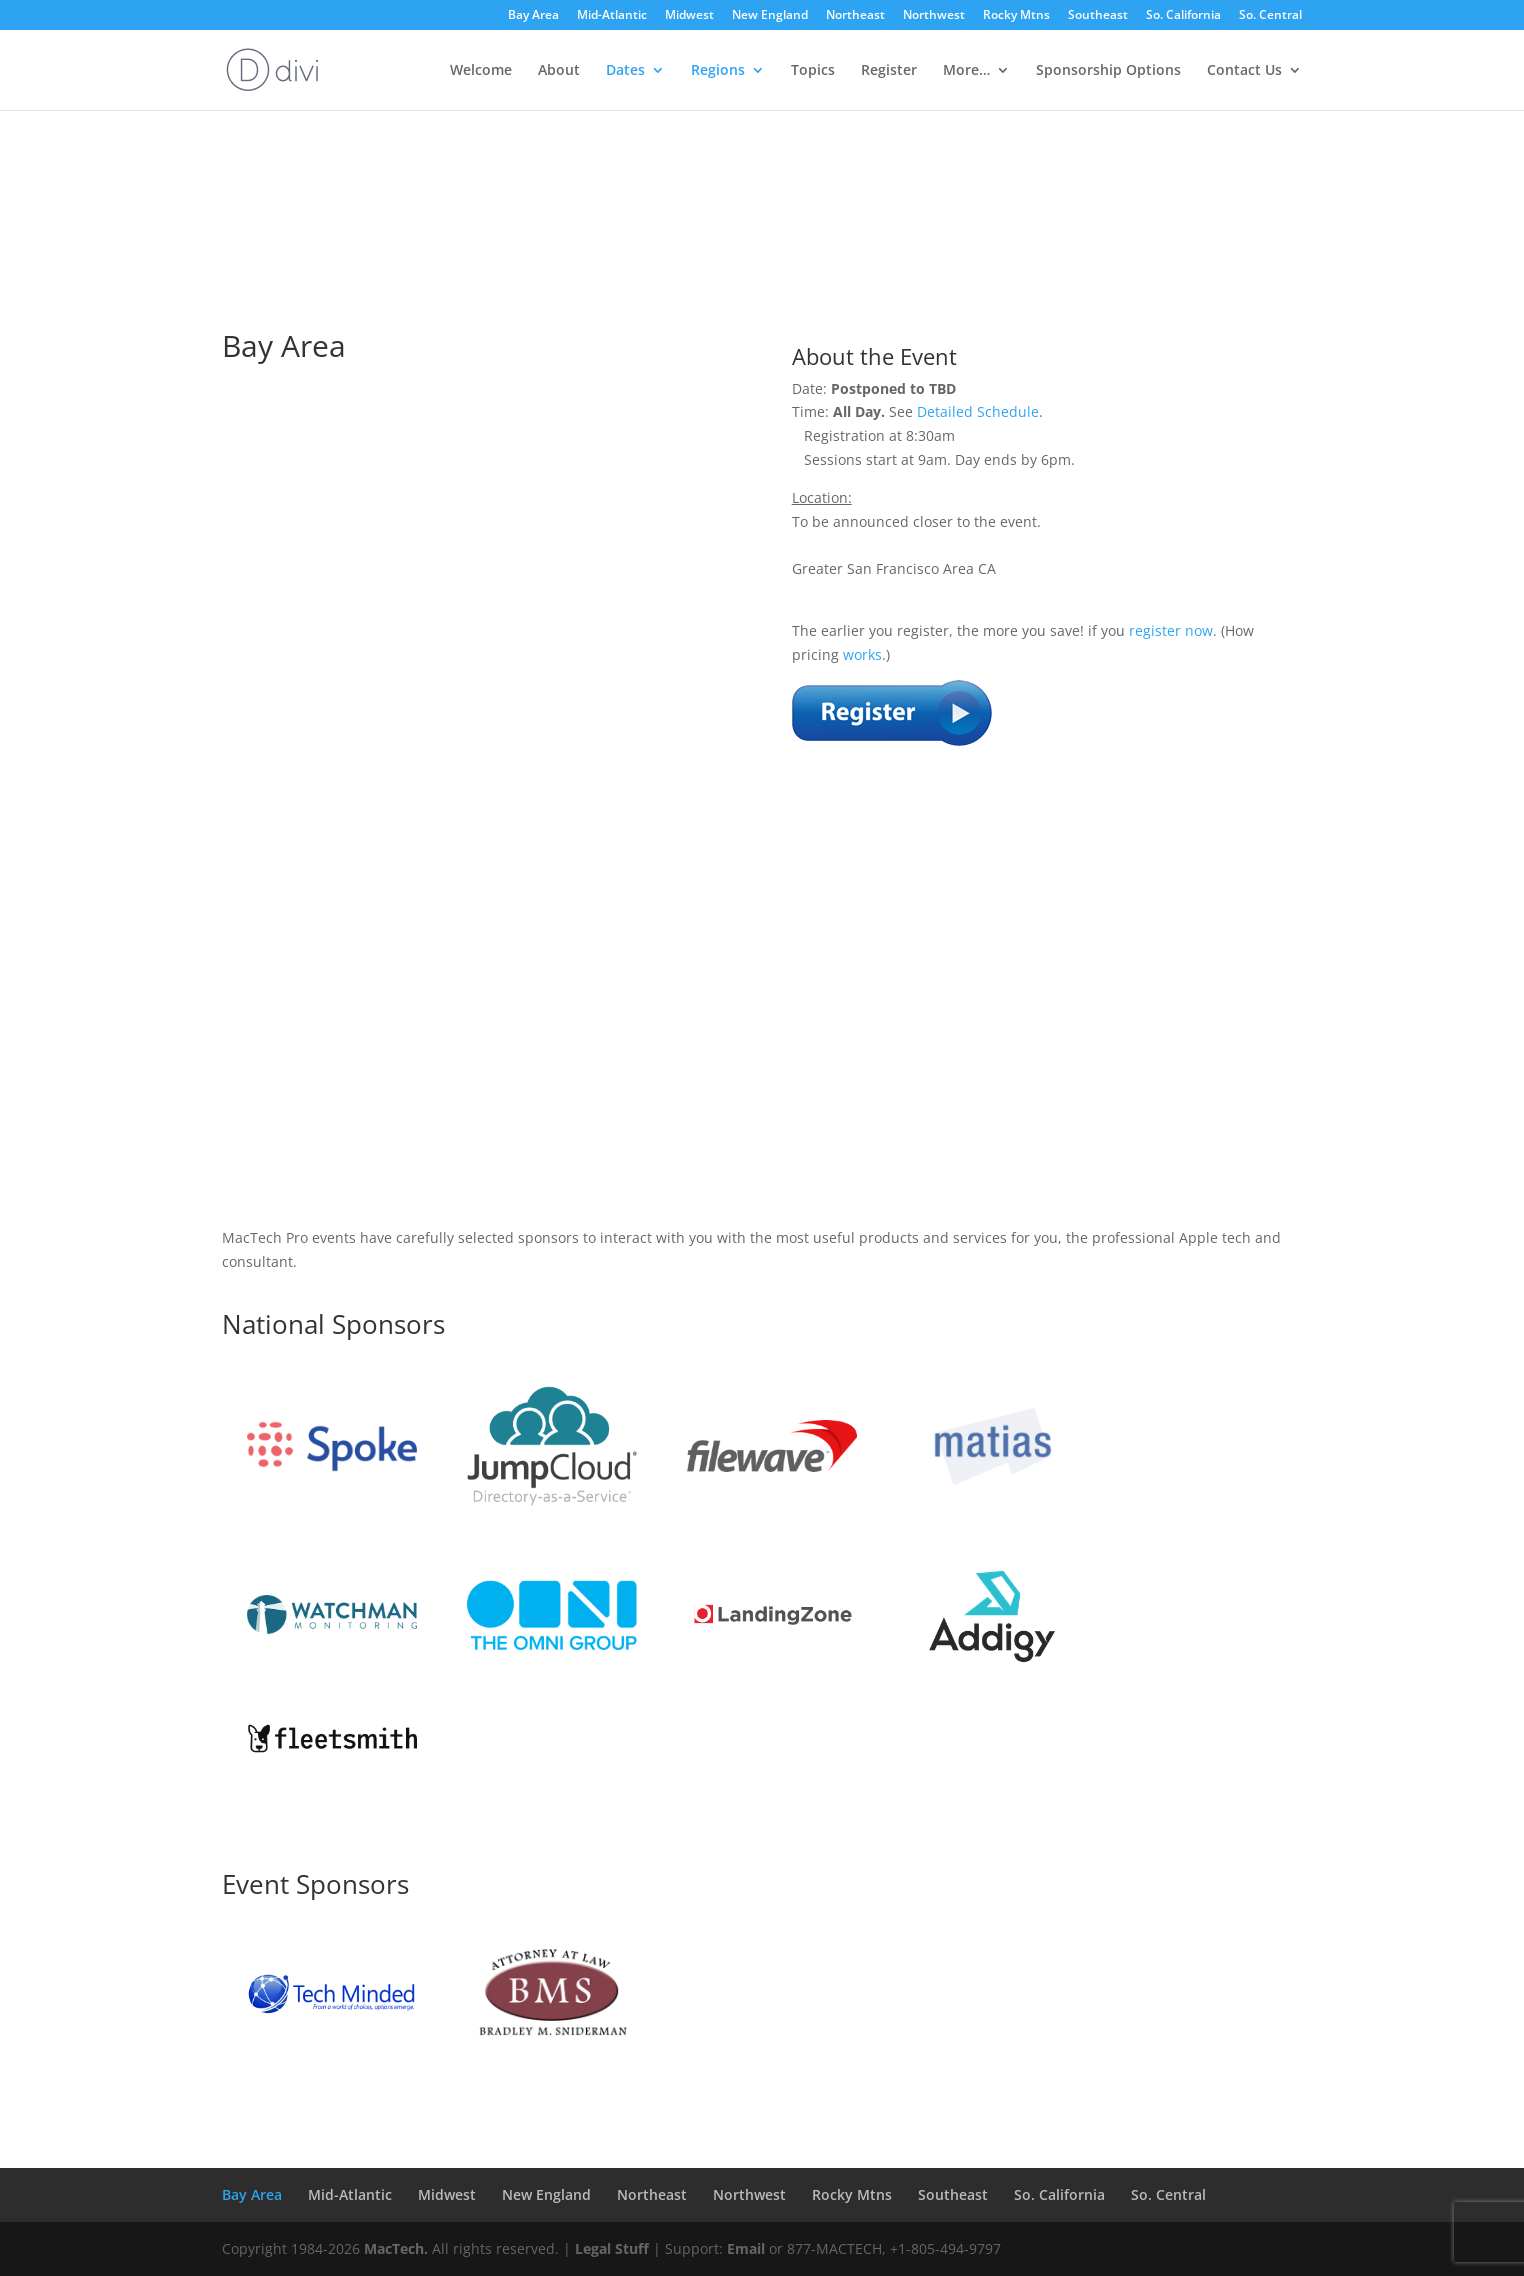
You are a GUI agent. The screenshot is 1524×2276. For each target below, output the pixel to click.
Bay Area (533, 16)
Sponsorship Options (1108, 71)
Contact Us (1244, 71)
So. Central (1270, 16)
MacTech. (396, 2248)
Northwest (934, 16)
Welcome (481, 71)
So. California (1183, 16)
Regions (718, 71)
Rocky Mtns (1016, 16)
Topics (813, 71)
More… (966, 71)
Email (746, 2248)
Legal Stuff (612, 2248)
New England (770, 16)
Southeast (1098, 16)
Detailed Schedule (978, 411)
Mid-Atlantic (612, 16)
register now (1171, 630)
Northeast (855, 16)
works (862, 654)
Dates (625, 71)
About (559, 71)
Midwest (689, 16)
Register (889, 71)
